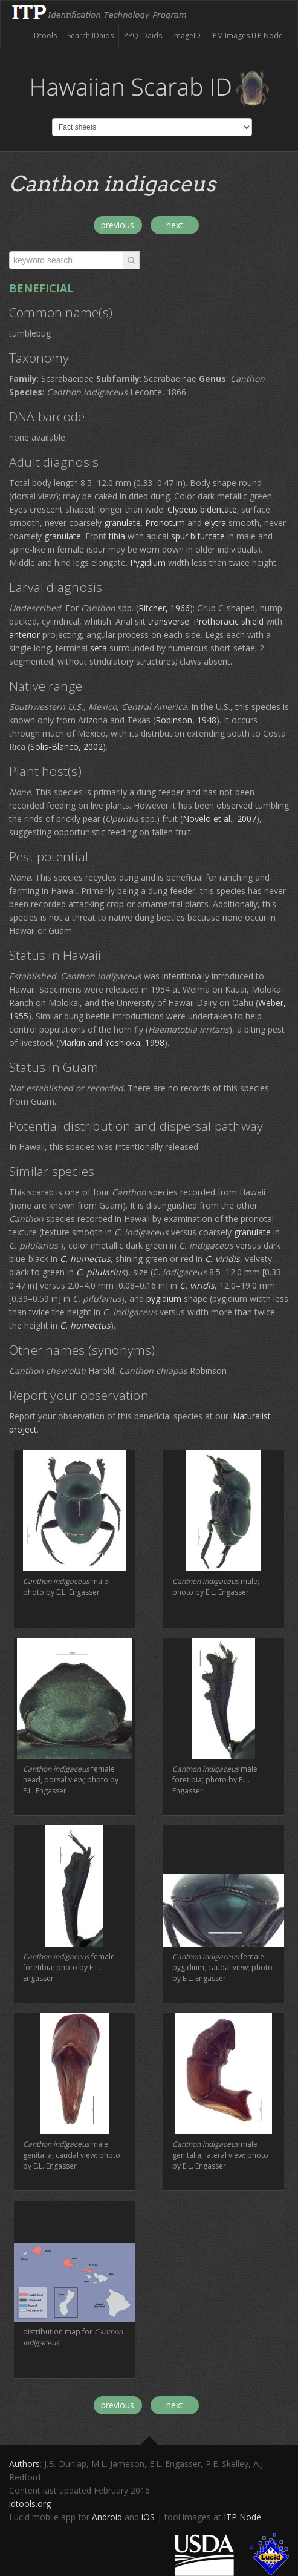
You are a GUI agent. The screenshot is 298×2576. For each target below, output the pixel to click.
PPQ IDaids (143, 35)
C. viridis (222, 1258)
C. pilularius (100, 1272)
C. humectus (85, 1258)
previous (117, 225)
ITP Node (242, 2517)
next (174, 225)
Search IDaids (90, 35)
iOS (148, 2517)
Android (107, 2517)
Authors (24, 2463)
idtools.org (30, 2503)
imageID (186, 35)
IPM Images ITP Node (247, 35)
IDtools (44, 35)
